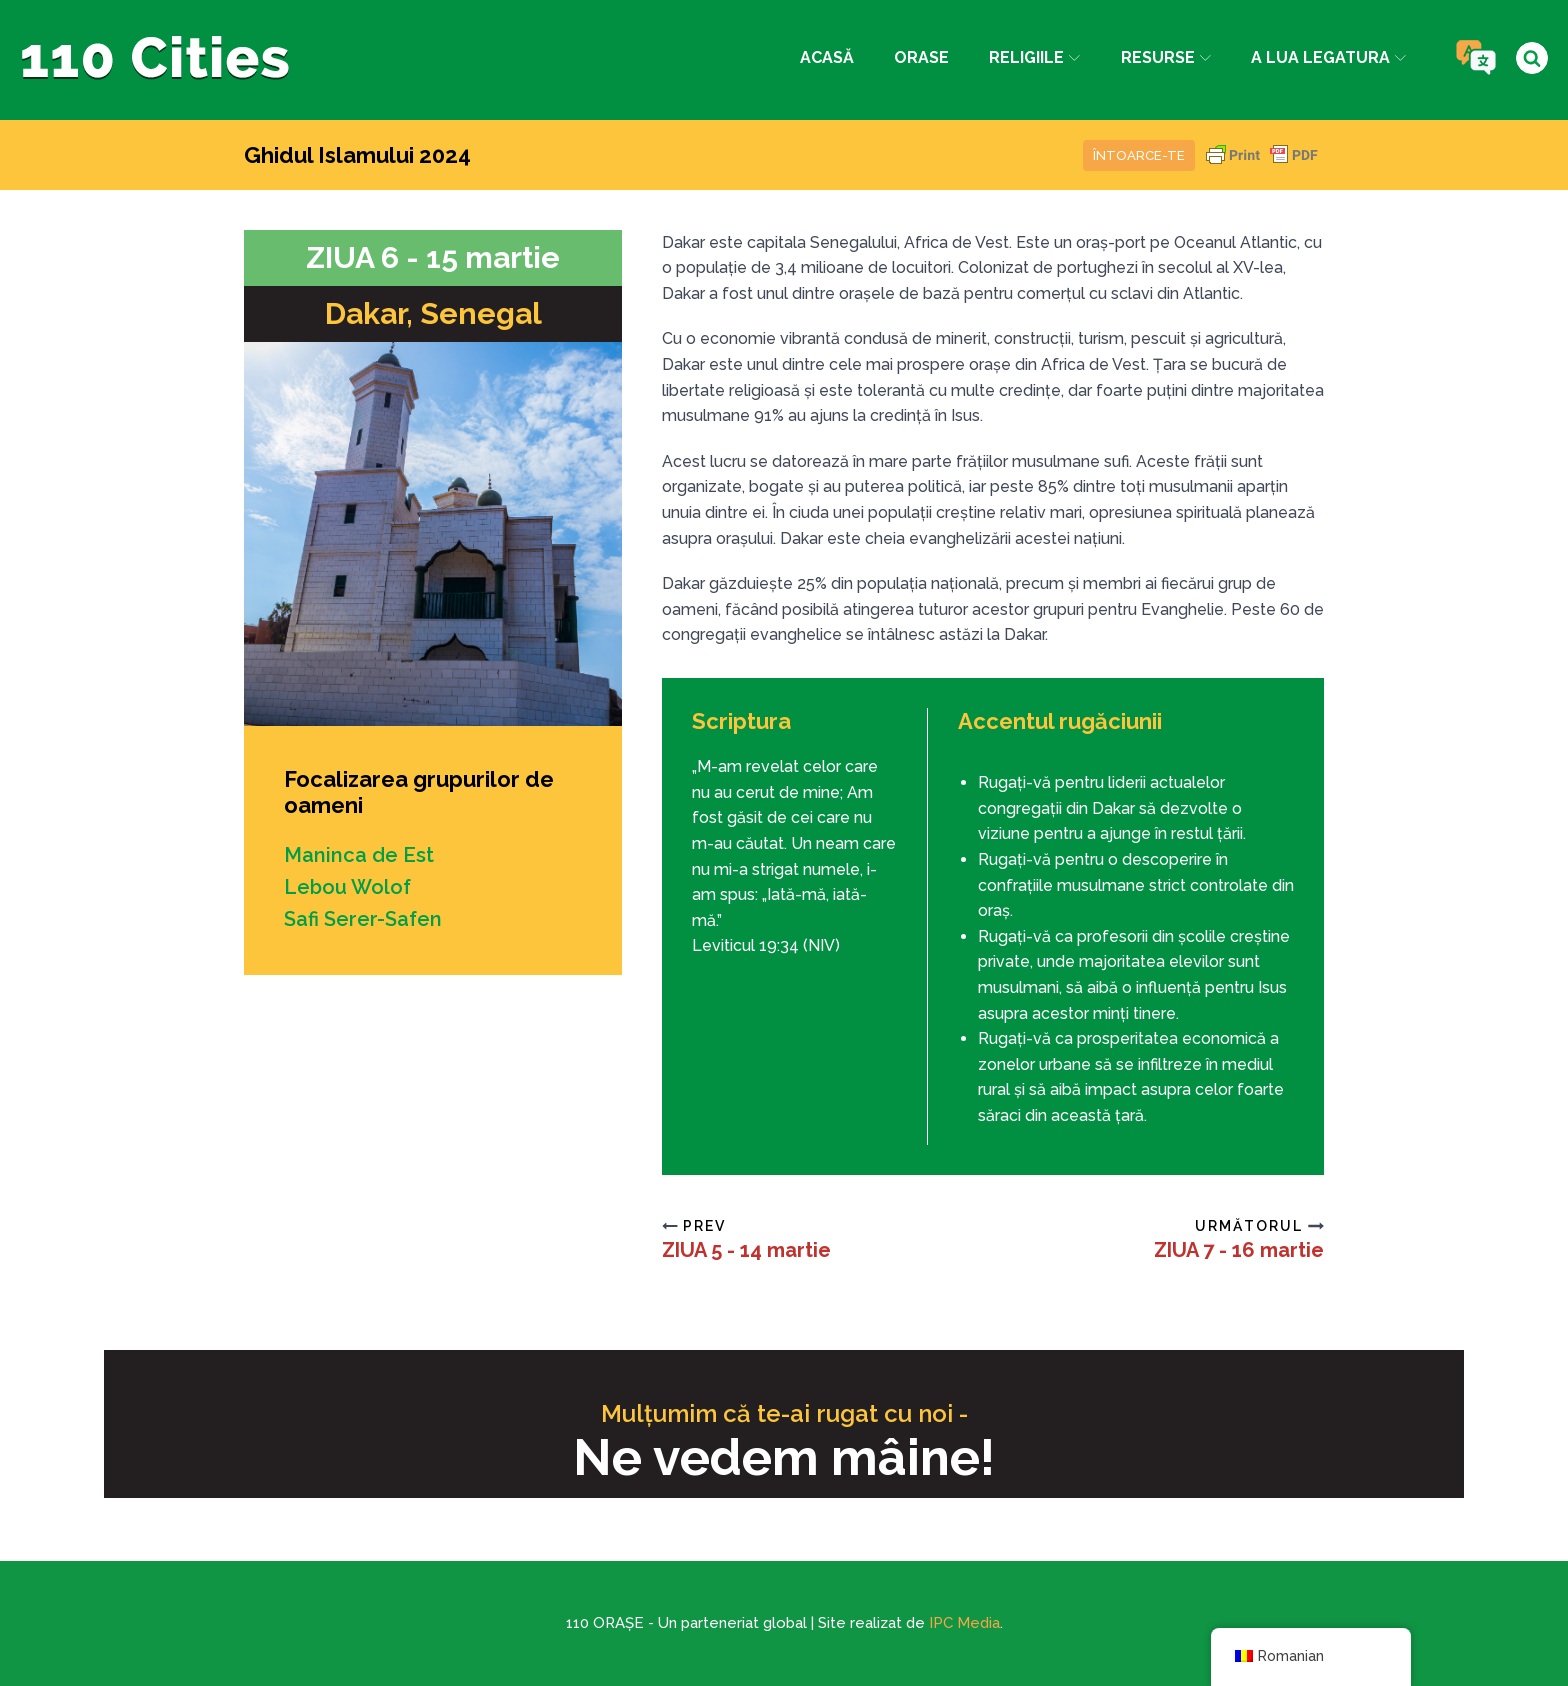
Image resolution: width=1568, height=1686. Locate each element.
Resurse (1166, 57)
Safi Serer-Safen (363, 919)
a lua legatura (1328, 57)
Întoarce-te (1139, 155)
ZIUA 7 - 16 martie (1239, 1250)
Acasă (827, 57)
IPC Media (964, 1623)
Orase (921, 57)
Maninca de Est (359, 855)
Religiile (1034, 57)
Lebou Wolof (347, 887)
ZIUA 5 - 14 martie (746, 1250)
